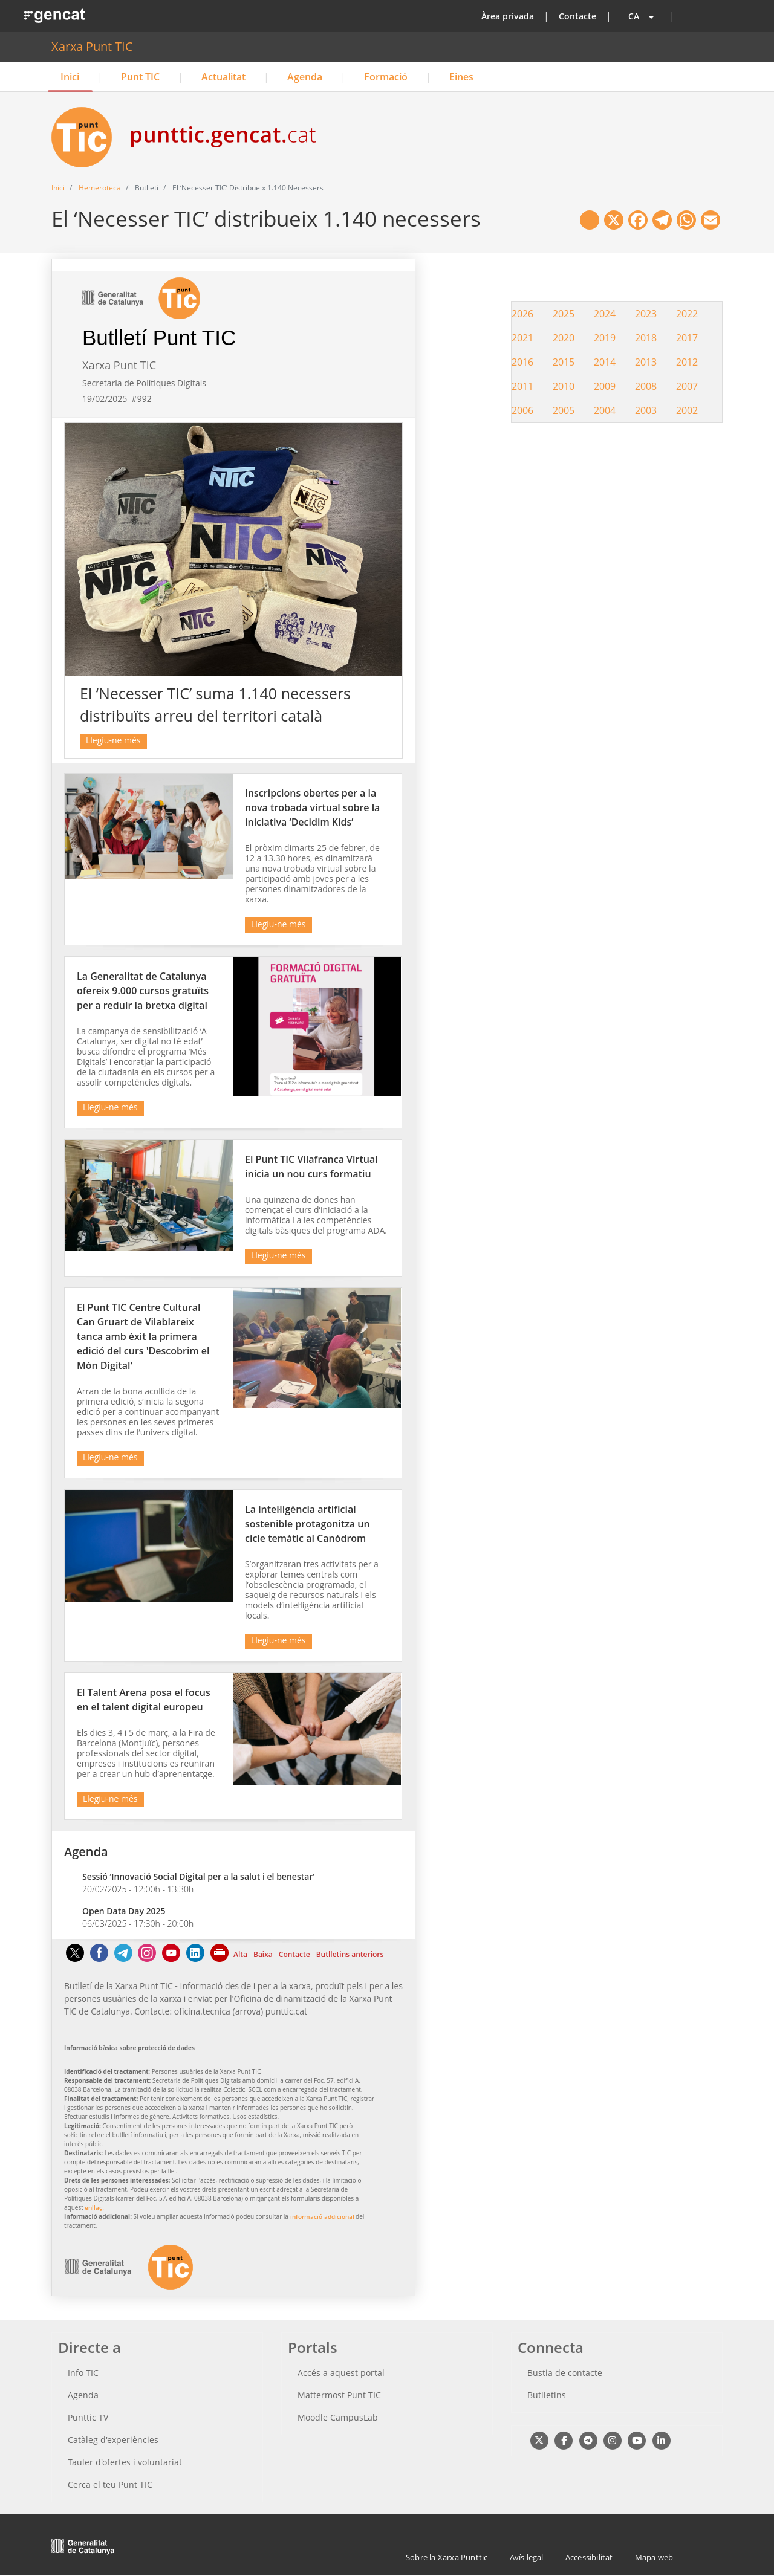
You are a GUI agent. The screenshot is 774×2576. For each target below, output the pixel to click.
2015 (563, 362)
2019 (605, 338)
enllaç (93, 2207)
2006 (522, 410)
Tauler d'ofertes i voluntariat (125, 2462)
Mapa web (654, 2557)
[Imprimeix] (219, 1958)
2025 (563, 313)
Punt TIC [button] (140, 76)
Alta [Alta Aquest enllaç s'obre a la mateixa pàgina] (240, 1954)
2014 (605, 362)
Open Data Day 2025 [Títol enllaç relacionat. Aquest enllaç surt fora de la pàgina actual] (124, 1911)
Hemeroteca (100, 188)
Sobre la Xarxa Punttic (446, 2557)
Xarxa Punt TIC (92, 46)
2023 (646, 313)
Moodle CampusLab (338, 2417)
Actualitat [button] (223, 76)
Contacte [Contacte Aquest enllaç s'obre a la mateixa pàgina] (294, 1954)
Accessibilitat (589, 2557)
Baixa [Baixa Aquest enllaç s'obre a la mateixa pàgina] (263, 1954)
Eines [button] (461, 76)
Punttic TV (88, 2417)
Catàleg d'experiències (113, 2439)
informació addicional (322, 2216)
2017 (687, 338)
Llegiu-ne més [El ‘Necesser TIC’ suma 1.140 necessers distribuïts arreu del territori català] (113, 740)
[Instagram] (147, 1958)
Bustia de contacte (564, 2372)
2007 (687, 386)
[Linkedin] (195, 1958)
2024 (605, 313)
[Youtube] (171, 1958)
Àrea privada (507, 16)
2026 (522, 313)
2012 (687, 362)
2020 (563, 338)
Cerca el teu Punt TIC (110, 2484)
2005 (563, 410)
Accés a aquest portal (341, 2372)
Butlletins (546, 2395)
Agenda (304, 76)
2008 (646, 386)
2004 (605, 410)
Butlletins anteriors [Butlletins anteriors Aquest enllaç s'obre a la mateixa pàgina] (350, 1954)
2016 (522, 362)
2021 (522, 338)
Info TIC (83, 2372)
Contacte (577, 16)
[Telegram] (123, 1958)
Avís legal (527, 2557)
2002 (687, 410)
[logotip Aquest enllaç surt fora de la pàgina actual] (129, 2286)
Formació (386, 76)
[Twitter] (75, 1958)
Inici (69, 76)
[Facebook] (99, 1958)
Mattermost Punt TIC (339, 2395)
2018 (646, 338)
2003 (646, 410)
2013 (646, 362)
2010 (563, 386)
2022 (687, 313)
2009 (605, 386)
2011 (522, 386)
